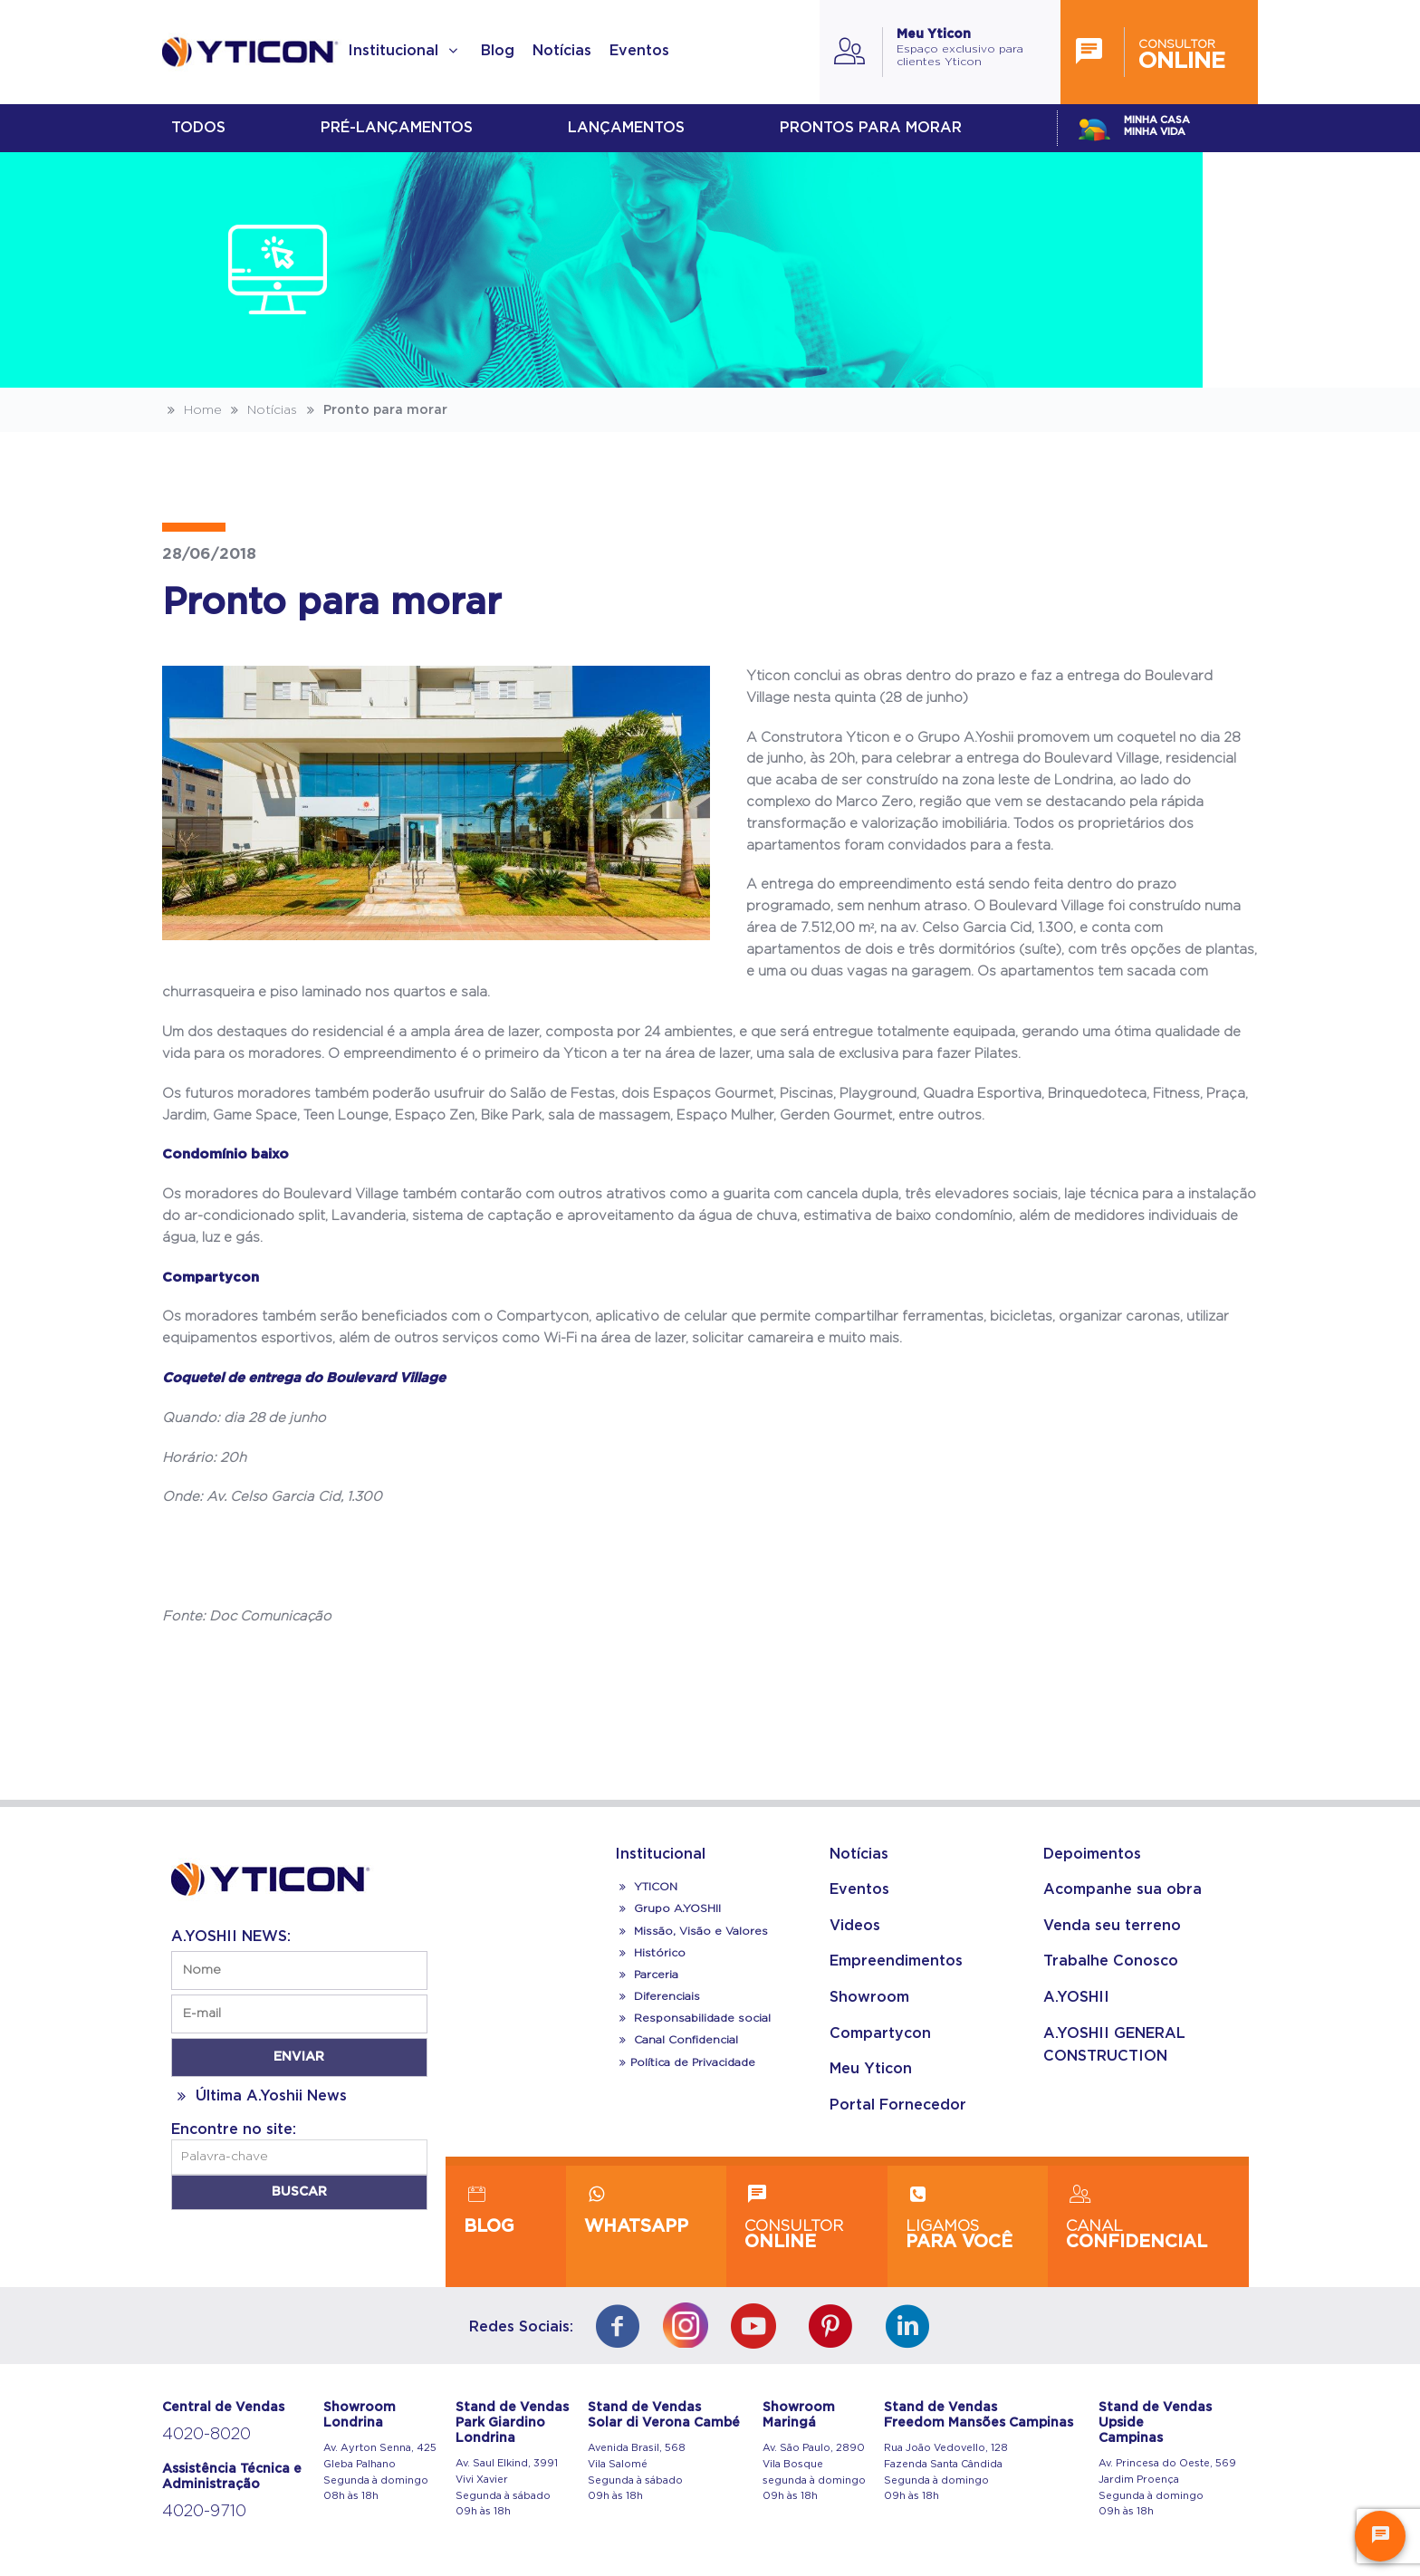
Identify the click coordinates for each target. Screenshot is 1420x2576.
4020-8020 (206, 2435)
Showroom (869, 1997)
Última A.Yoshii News (259, 2096)
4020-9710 (204, 2512)
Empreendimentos (896, 1961)
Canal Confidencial (684, 2039)
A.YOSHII (1076, 1997)
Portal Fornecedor (898, 2105)
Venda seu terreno (1112, 1925)
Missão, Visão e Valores (691, 1931)
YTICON (646, 1886)
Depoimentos (1092, 1854)
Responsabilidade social (693, 2018)
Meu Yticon (871, 2069)
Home (192, 410)
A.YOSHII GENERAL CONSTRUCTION (1114, 2045)
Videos (855, 1925)
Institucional (405, 50)
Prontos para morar (871, 127)
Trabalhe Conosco (1110, 1961)
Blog (497, 50)
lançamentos (626, 127)
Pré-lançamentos (397, 127)
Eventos (639, 50)
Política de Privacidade (685, 2062)
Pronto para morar (374, 410)
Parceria (646, 1974)
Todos (198, 127)
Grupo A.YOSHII (668, 1908)
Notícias (561, 50)
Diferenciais (657, 1996)
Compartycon (880, 2033)
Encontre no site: (233, 2129)
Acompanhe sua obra (1122, 1889)
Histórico (650, 1952)
